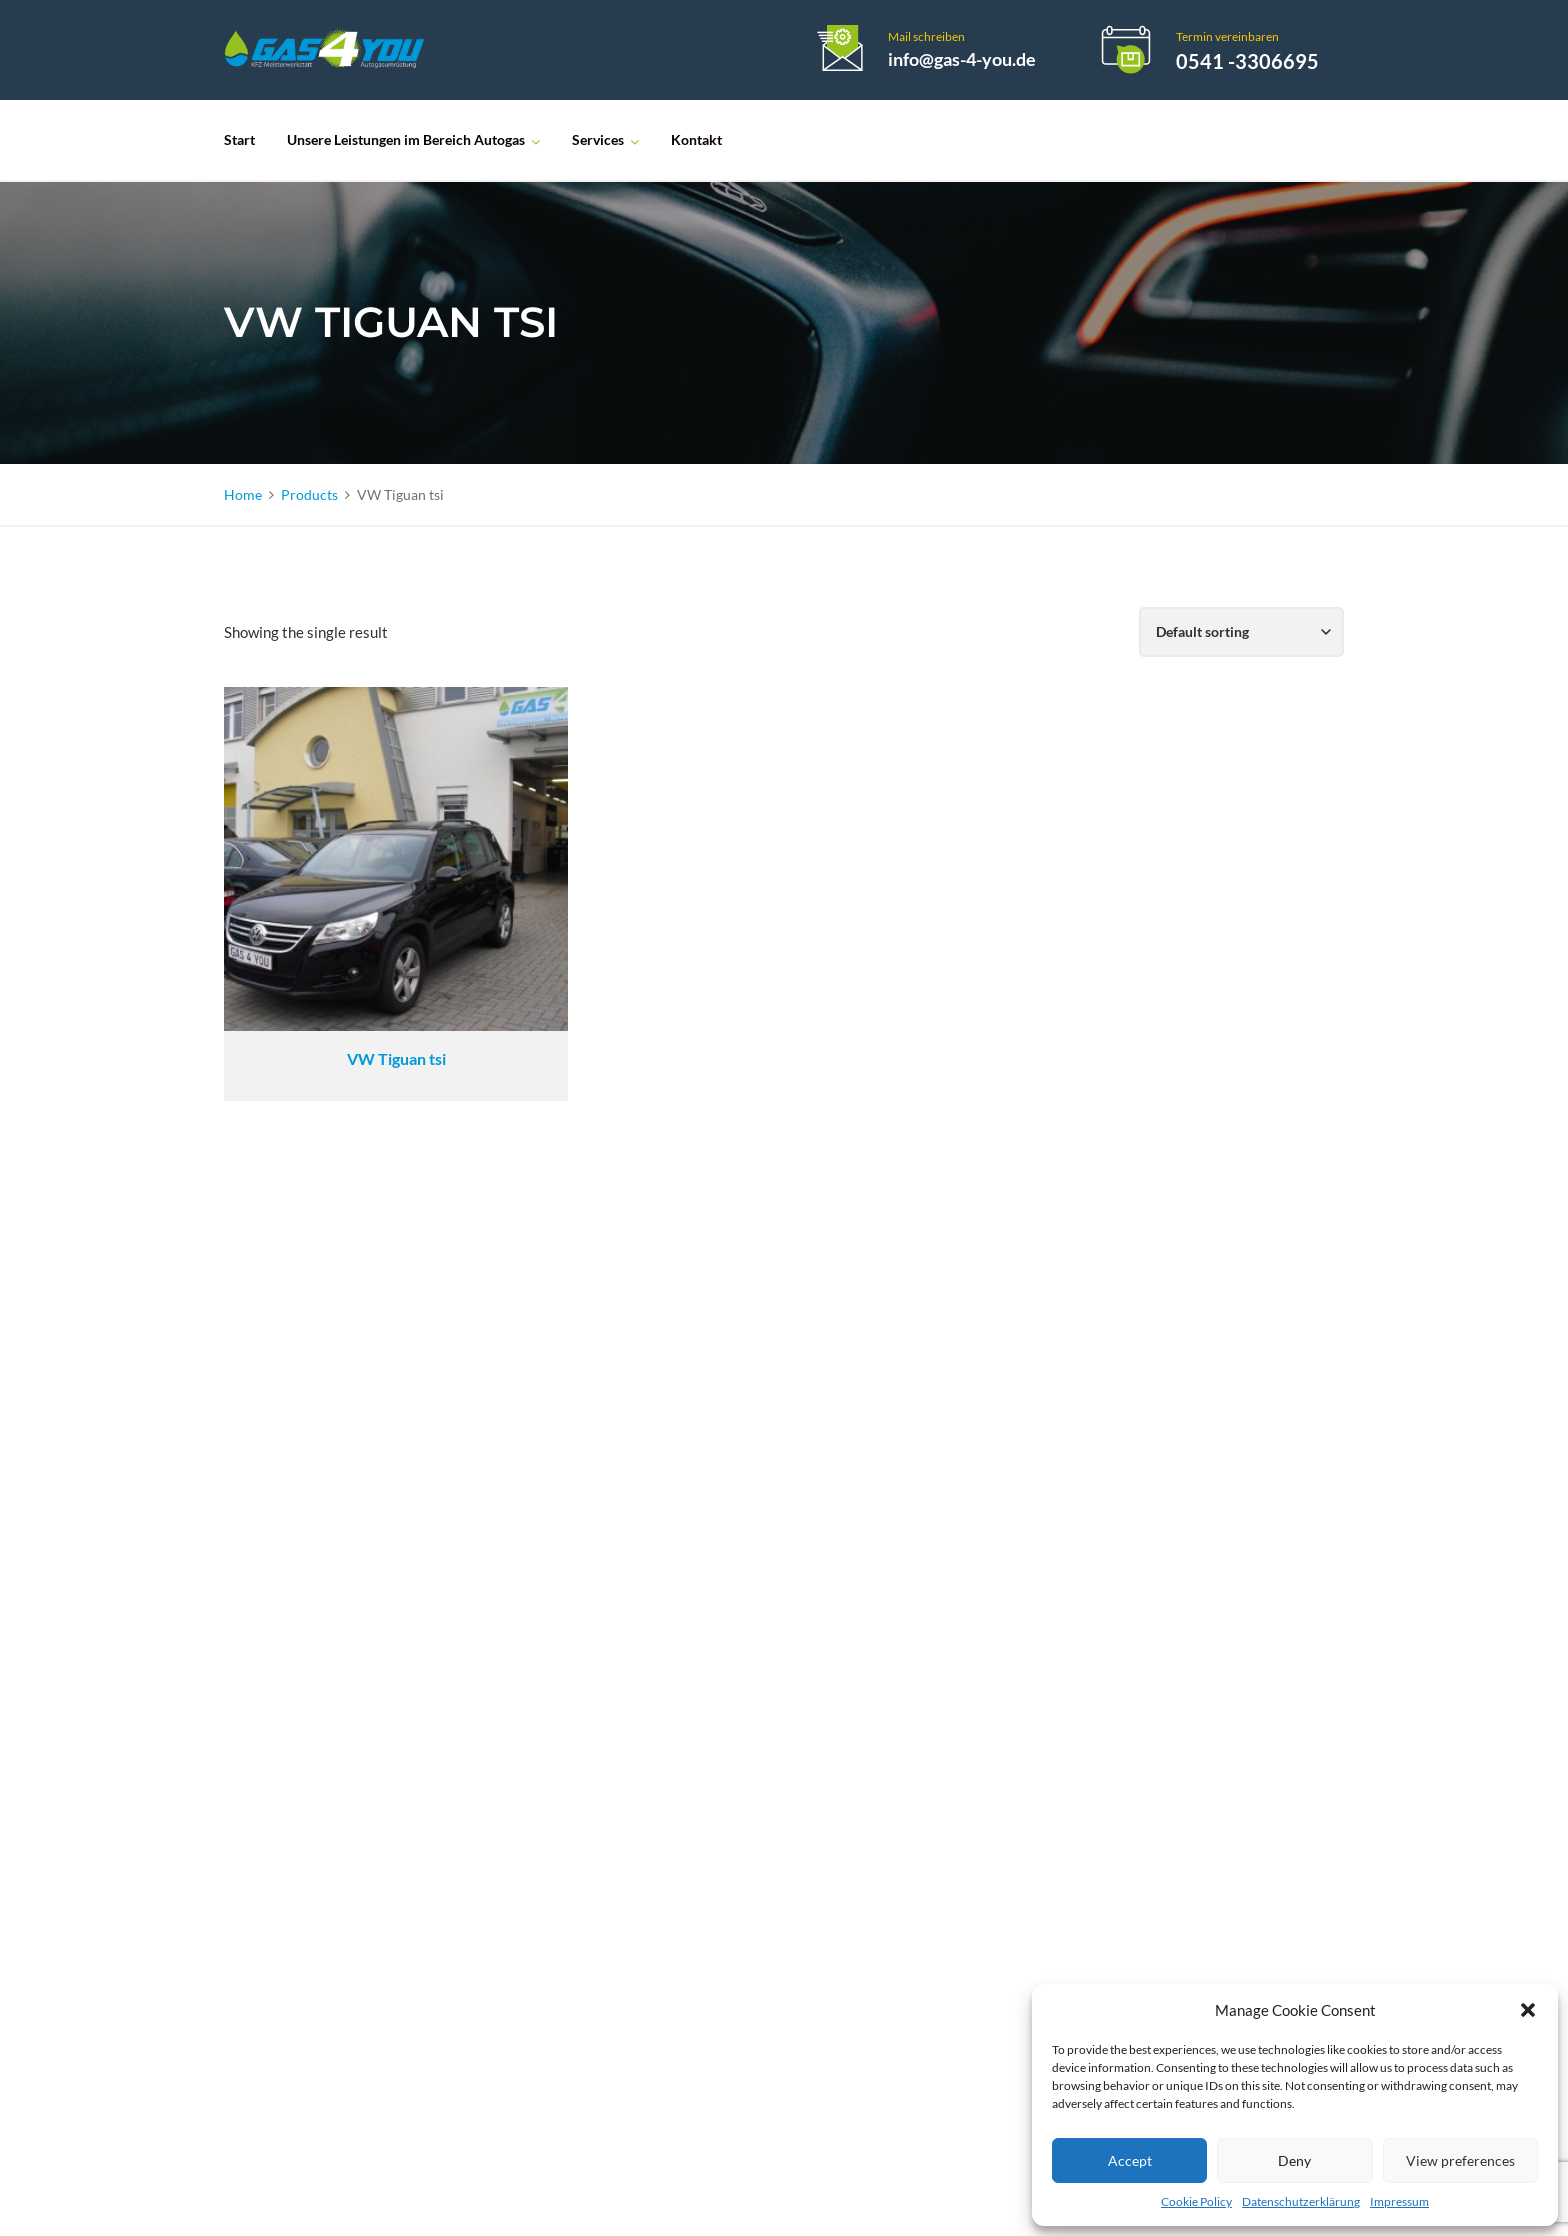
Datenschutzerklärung (1301, 2201)
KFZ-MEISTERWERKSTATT (730, 1690)
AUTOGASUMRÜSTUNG (723, 1486)
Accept (1130, 2160)
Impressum (1399, 2201)
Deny (1294, 2160)
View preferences (1460, 2160)
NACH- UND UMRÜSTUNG (733, 1656)
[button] (1528, 2010)
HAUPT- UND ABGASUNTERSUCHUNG (777, 1622)
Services (598, 139)
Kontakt (696, 139)
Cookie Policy (1196, 2201)
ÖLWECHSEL (681, 1520)
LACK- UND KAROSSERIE (726, 1588)
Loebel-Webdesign (766, 2198)
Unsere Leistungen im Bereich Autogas (406, 139)
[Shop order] (1241, 632)
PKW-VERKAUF (692, 1724)
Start (239, 139)
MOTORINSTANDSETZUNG (734, 1554)
